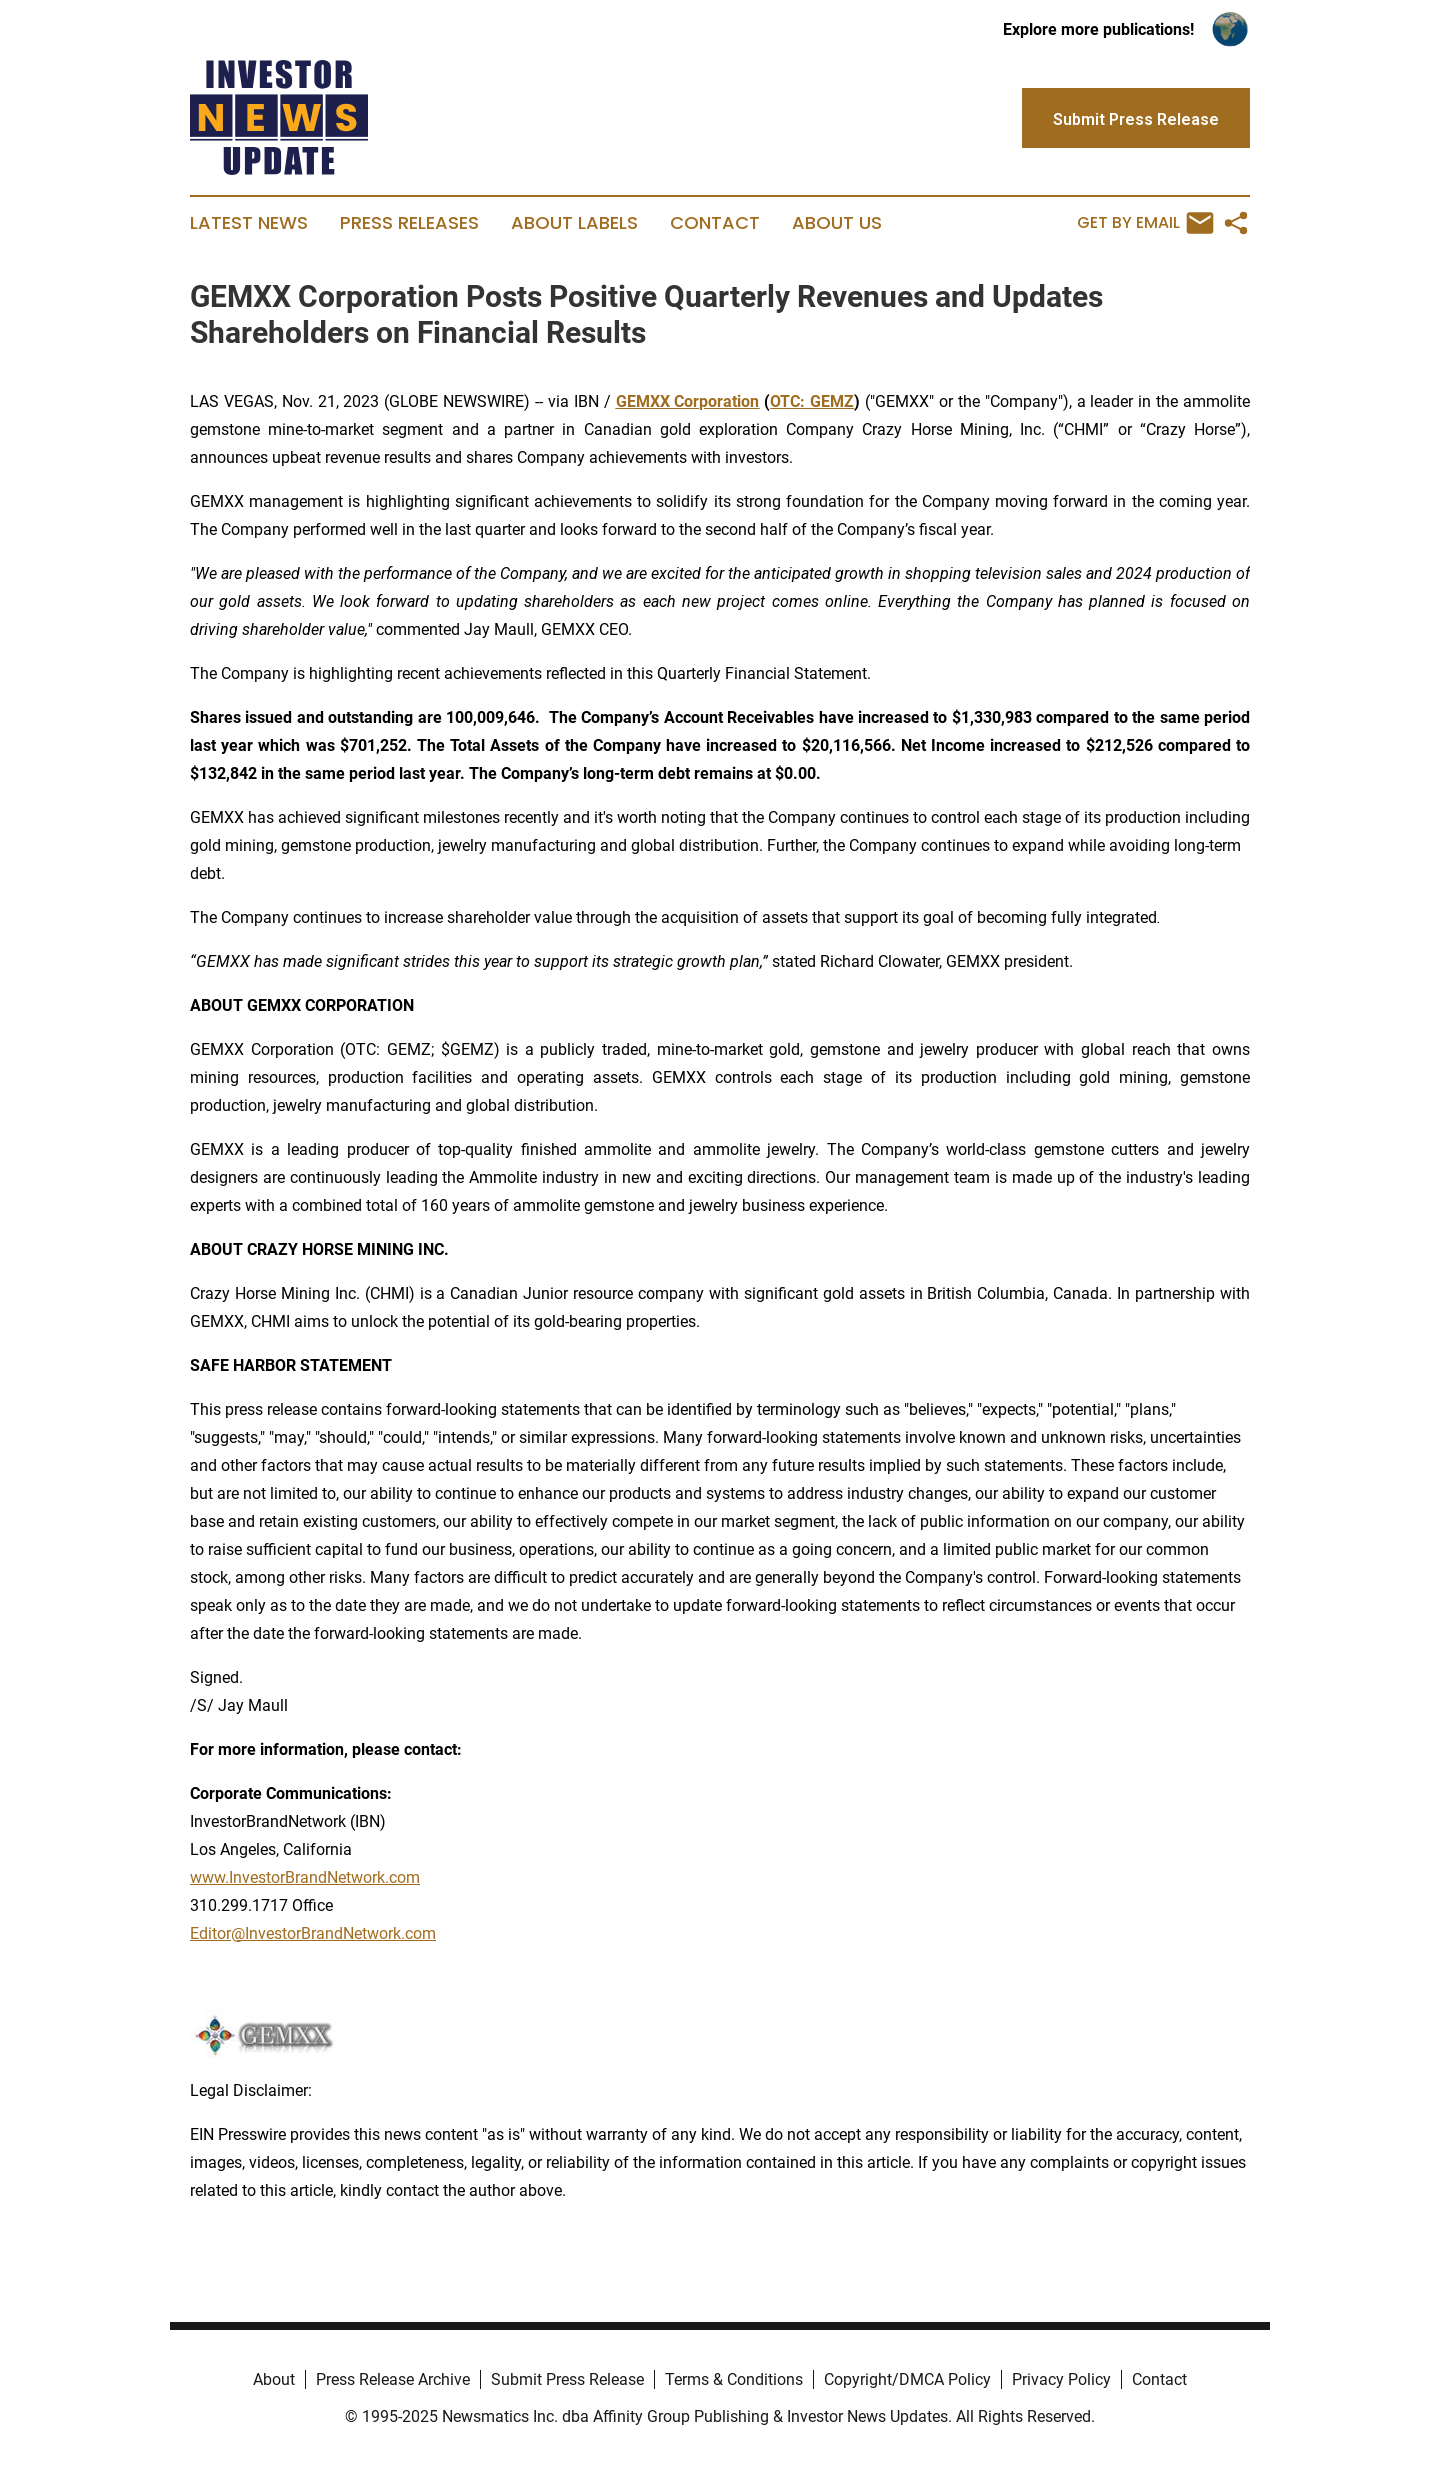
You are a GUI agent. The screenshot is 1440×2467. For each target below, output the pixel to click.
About (274, 2379)
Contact (715, 223)
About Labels (574, 223)
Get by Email (1145, 223)
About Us (837, 223)
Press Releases (409, 223)
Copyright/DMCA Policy (907, 2379)
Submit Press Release (567, 2379)
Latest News (249, 223)
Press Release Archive (393, 2379)
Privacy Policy (1061, 2379)
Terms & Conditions (734, 2379)
